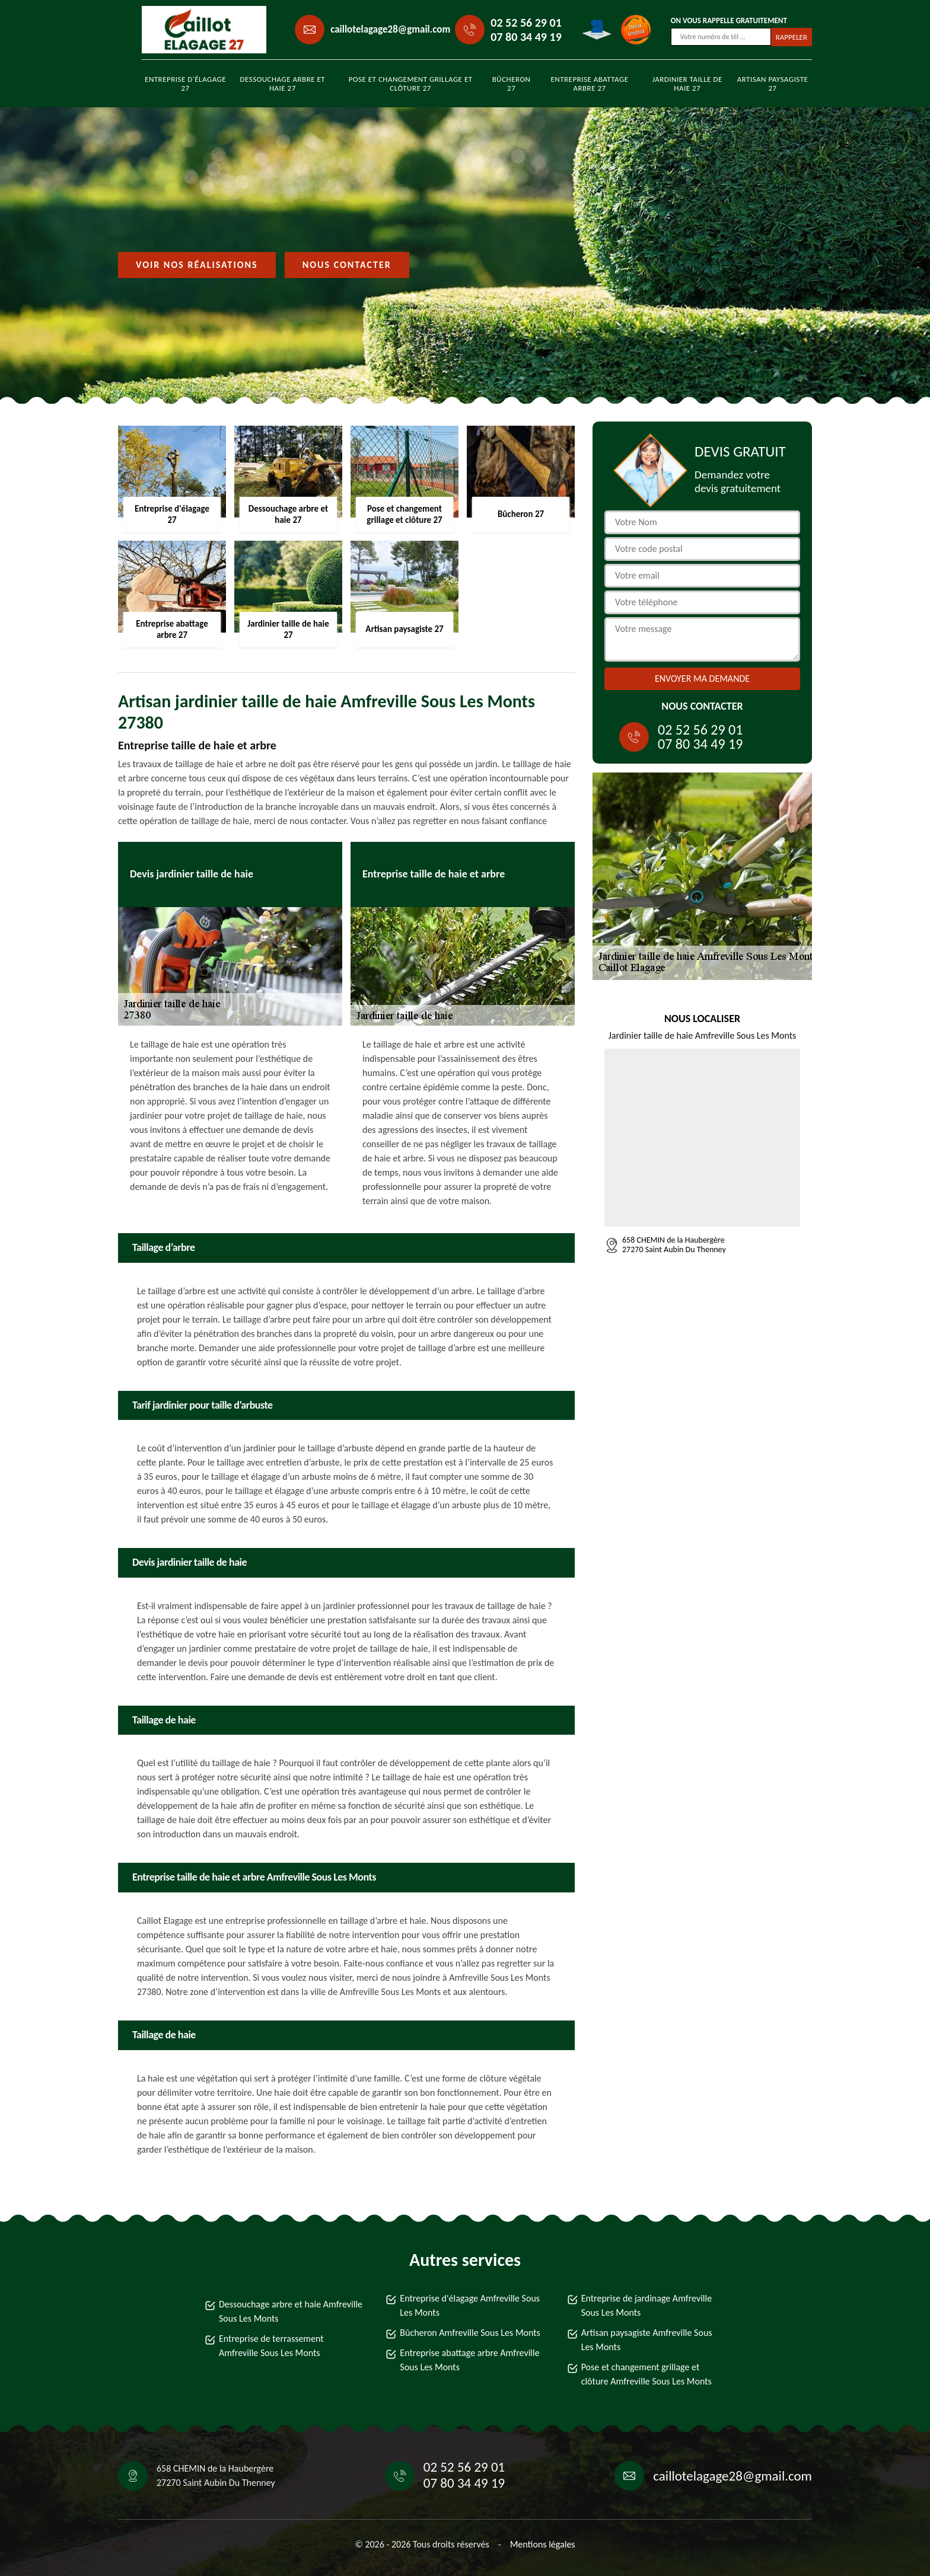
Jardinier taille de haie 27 (687, 83)
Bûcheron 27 (511, 83)
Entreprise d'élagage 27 (185, 83)
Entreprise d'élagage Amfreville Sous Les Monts (470, 2305)
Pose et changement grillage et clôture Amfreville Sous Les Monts (646, 2374)
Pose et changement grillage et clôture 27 (411, 83)
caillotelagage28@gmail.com (390, 29)
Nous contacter (346, 264)
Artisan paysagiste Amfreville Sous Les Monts (646, 2339)
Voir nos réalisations (197, 264)
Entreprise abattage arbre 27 (589, 83)
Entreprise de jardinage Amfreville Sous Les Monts (646, 2305)
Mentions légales (542, 2544)
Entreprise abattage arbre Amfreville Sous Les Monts (469, 2360)
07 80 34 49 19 (526, 37)
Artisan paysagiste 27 (772, 83)
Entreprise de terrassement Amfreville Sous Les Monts (271, 2345)
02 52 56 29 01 (526, 22)
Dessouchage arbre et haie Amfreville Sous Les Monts (290, 2311)
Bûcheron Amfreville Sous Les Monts (470, 2332)
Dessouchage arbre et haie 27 (282, 83)
